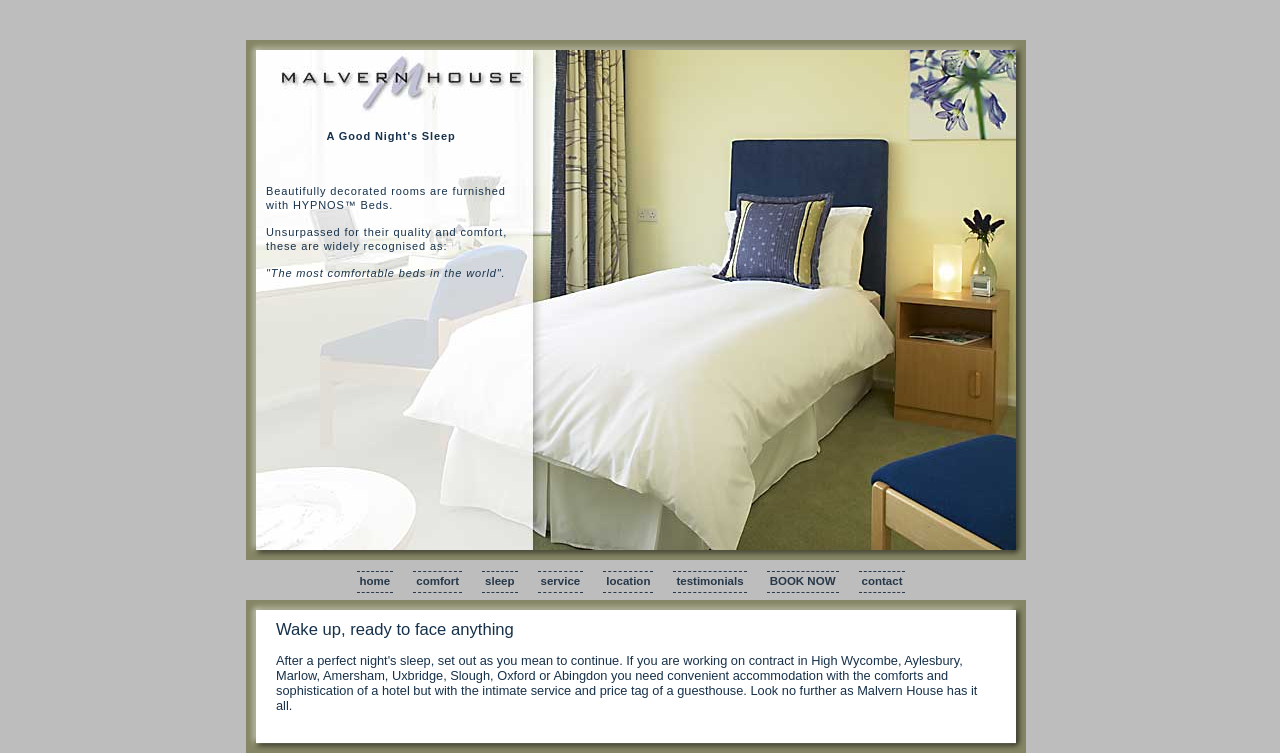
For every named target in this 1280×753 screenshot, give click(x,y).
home (375, 581)
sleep (499, 581)
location (628, 581)
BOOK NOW (803, 581)
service (561, 581)
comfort (437, 581)
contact (882, 581)
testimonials (709, 581)
